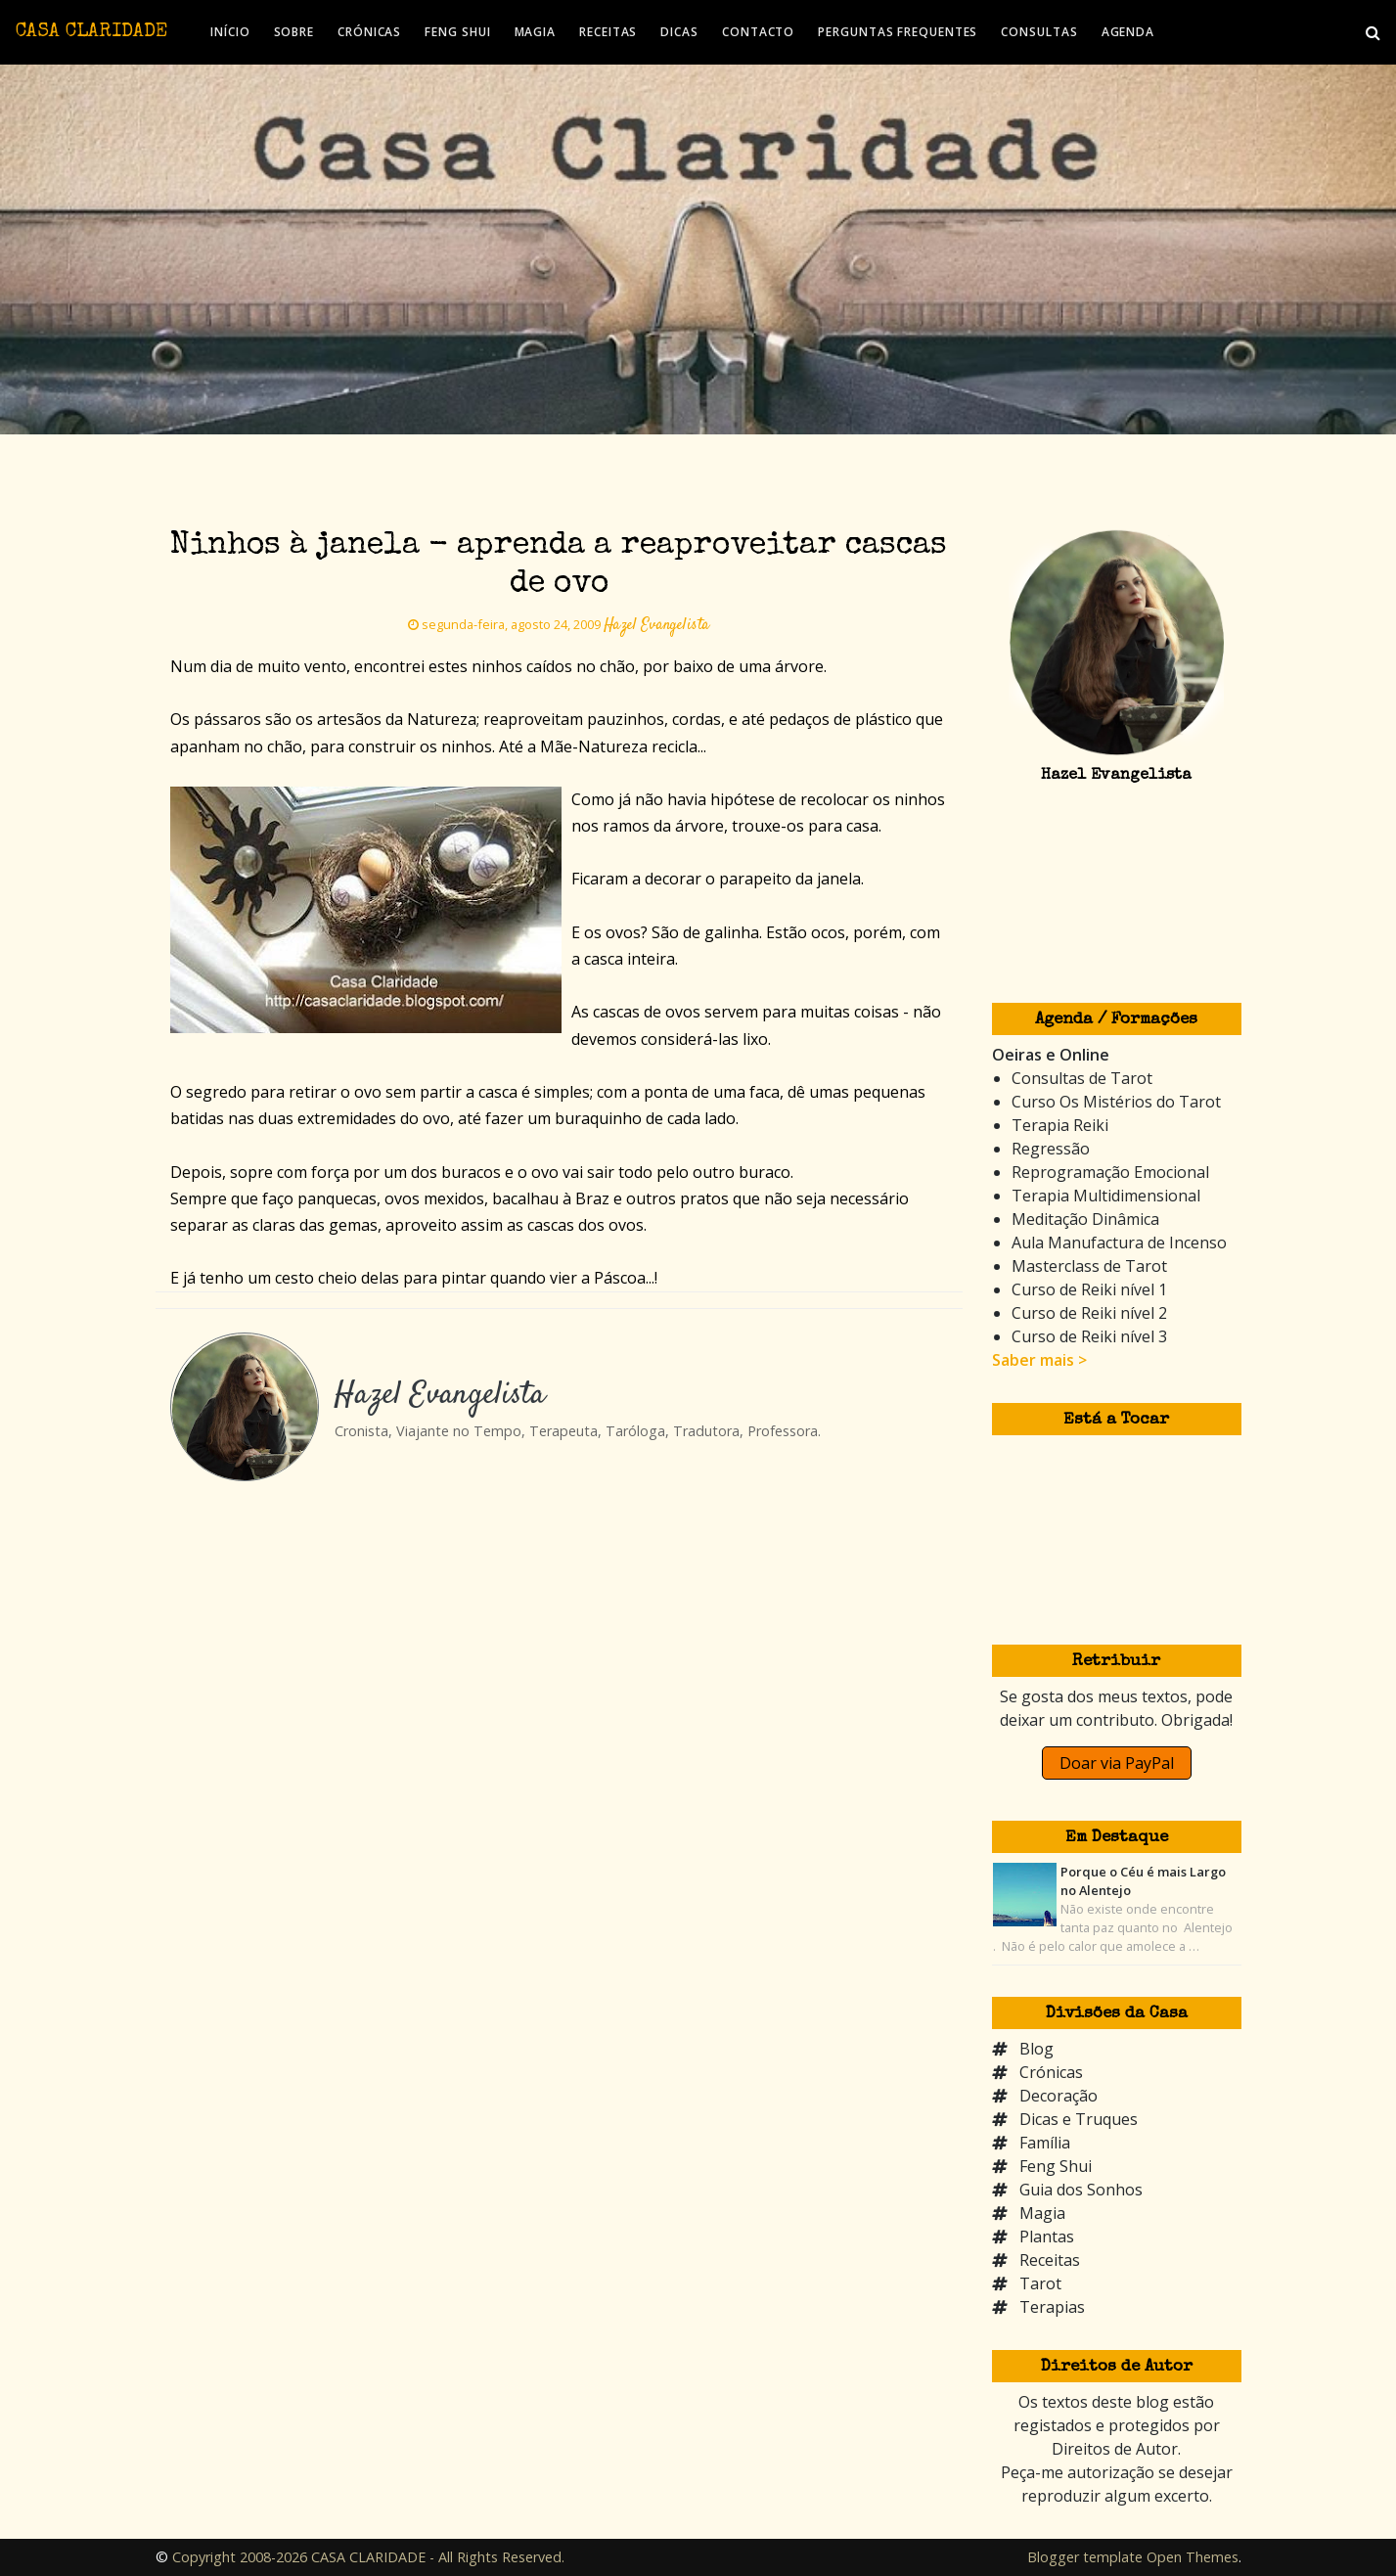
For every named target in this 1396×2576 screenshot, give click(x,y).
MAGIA (536, 31)
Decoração (1058, 2095)
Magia (1042, 2213)
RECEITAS (608, 31)
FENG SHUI (457, 31)
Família (1044, 2142)
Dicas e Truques (1078, 2119)
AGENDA (1128, 31)
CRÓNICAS (369, 31)
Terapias (1052, 2307)
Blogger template (1085, 2557)
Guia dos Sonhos (1081, 2189)
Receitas (1049, 2260)
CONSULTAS (1039, 31)
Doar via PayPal (1116, 1763)
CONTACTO (758, 31)
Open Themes (1192, 2557)
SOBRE (294, 31)
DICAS (679, 31)
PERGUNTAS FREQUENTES (897, 31)
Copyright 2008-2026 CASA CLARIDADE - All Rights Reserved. (368, 2557)
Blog (1036, 2048)
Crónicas (1051, 2072)
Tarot (1040, 2283)
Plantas (1046, 2236)
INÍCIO (229, 31)
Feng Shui (1055, 2166)
